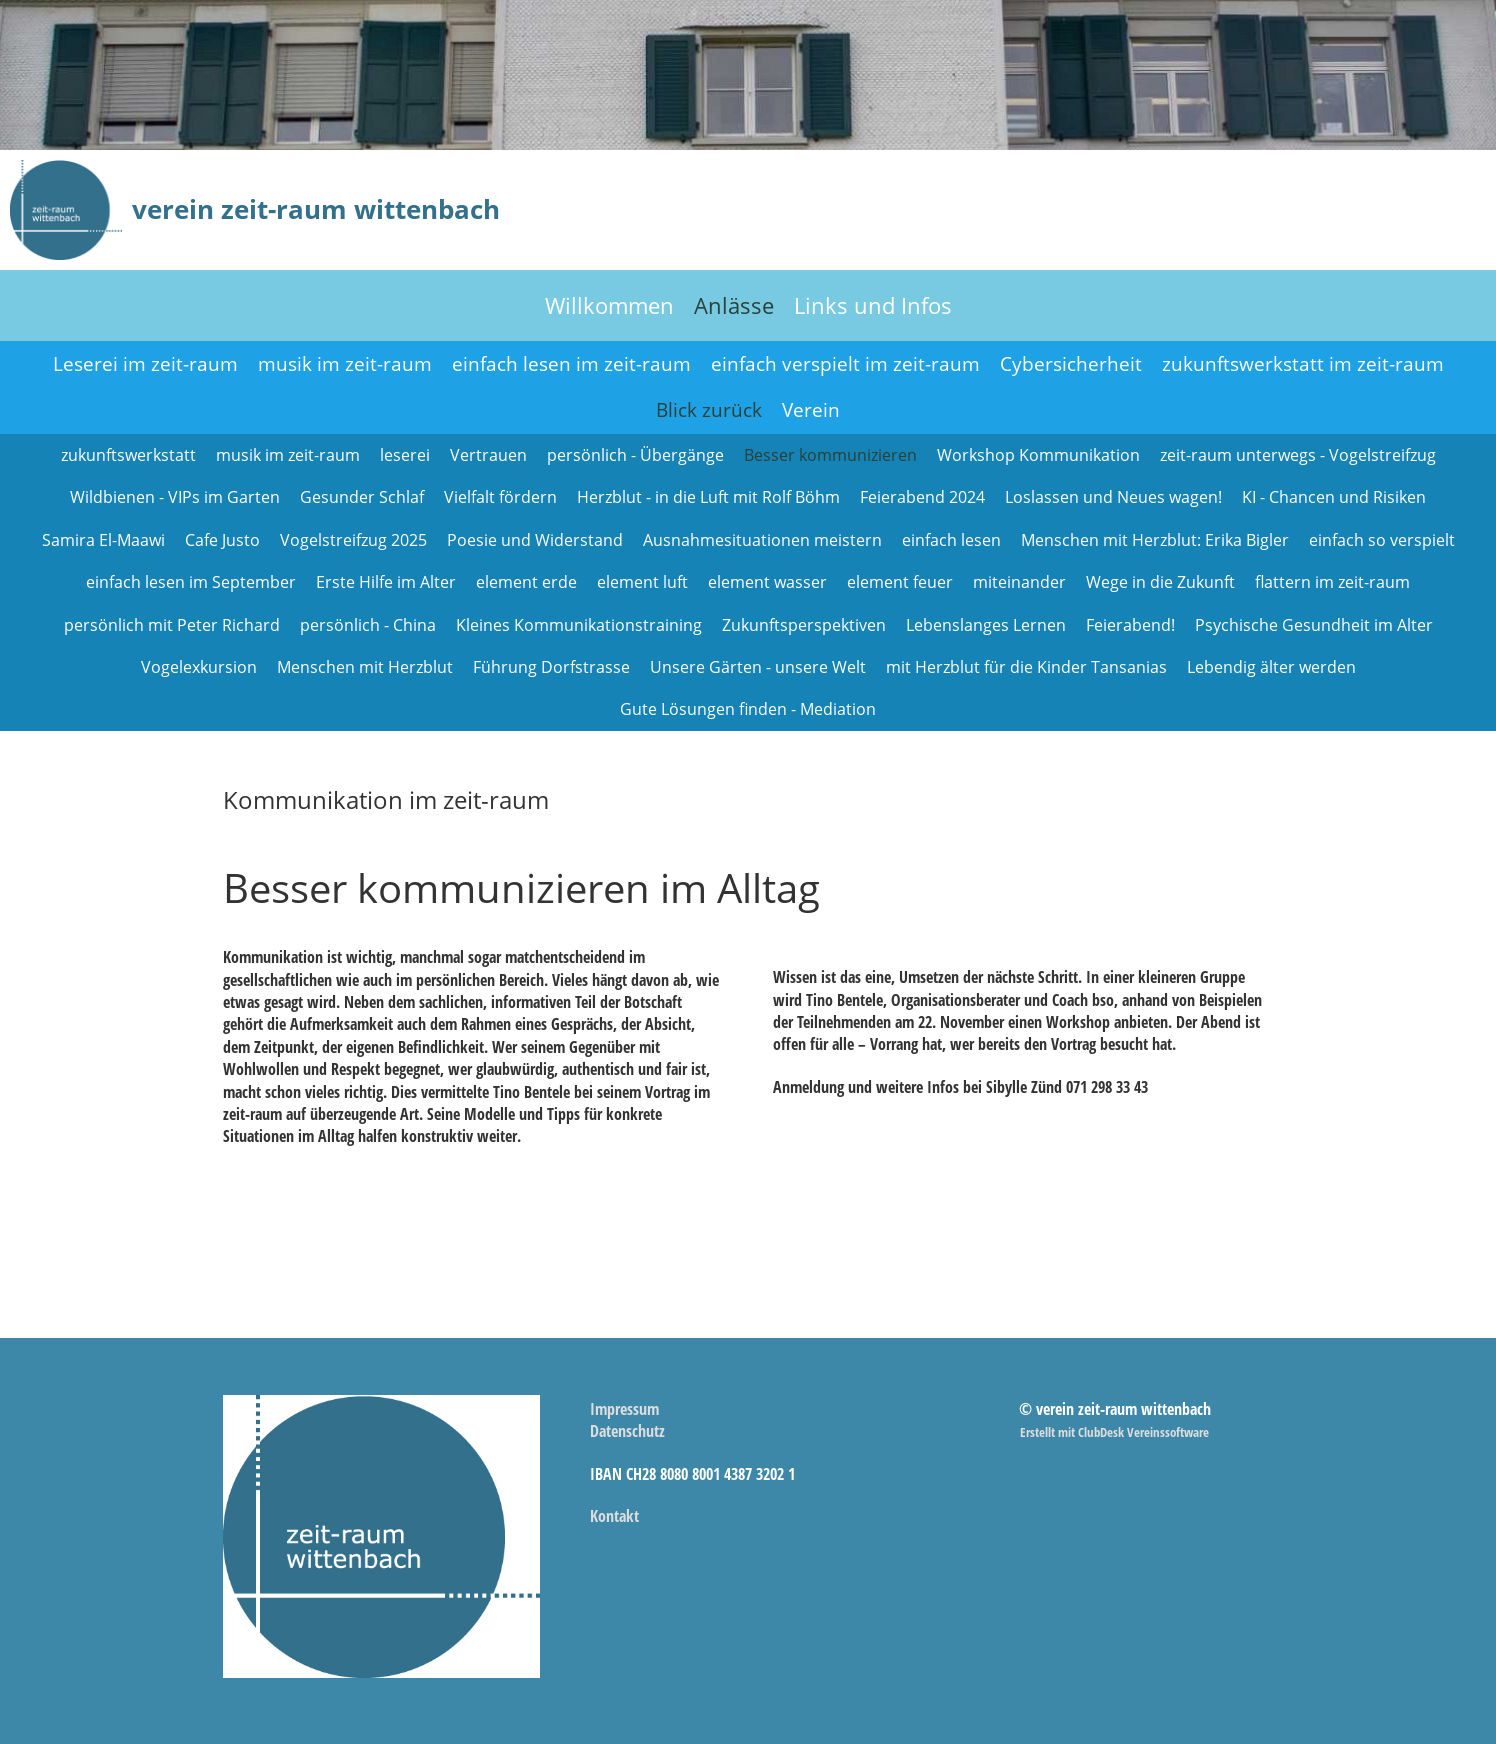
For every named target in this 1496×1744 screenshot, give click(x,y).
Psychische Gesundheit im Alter (1314, 625)
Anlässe (734, 305)
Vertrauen (488, 455)
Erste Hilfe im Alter (386, 582)
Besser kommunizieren (830, 455)
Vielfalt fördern (500, 497)
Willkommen (609, 305)
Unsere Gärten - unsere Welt (758, 667)
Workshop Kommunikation (1038, 455)
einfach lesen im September (191, 582)
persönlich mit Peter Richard (172, 625)
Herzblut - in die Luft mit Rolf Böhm (708, 497)
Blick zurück (709, 410)
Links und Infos (873, 305)
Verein (811, 410)
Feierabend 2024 (922, 497)
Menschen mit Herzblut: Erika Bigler (1155, 540)
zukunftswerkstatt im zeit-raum (1303, 364)
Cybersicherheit (1071, 364)
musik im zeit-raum (345, 364)
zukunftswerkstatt (128, 455)
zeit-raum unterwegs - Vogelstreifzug (1298, 455)
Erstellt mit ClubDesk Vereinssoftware (1114, 1432)
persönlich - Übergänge (635, 455)
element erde (526, 582)
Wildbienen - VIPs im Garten (175, 497)
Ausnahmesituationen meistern (762, 540)
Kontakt (614, 1516)
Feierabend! (1130, 625)
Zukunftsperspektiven (804, 625)
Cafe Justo (222, 540)
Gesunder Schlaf (362, 497)
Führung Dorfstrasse (551, 667)
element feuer (900, 582)
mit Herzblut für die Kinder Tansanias (1026, 667)
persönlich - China (368, 625)
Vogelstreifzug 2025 (353, 540)
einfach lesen (951, 540)
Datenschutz (627, 1431)
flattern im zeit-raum (1332, 582)
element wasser (767, 582)
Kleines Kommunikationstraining (579, 625)
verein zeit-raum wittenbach (316, 209)
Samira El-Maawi (103, 540)
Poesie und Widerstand (535, 540)
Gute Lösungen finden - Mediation (748, 709)
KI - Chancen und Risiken (1334, 497)
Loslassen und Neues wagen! (1113, 497)
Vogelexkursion (199, 667)
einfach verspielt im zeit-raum (845, 364)
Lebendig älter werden (1271, 667)
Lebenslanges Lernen (986, 625)
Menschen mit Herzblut (365, 667)
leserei (405, 455)
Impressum (624, 1409)
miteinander (1019, 582)
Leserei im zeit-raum (145, 364)
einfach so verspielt (1382, 540)
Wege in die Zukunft (1160, 582)
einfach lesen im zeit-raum (571, 364)
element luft (642, 582)
